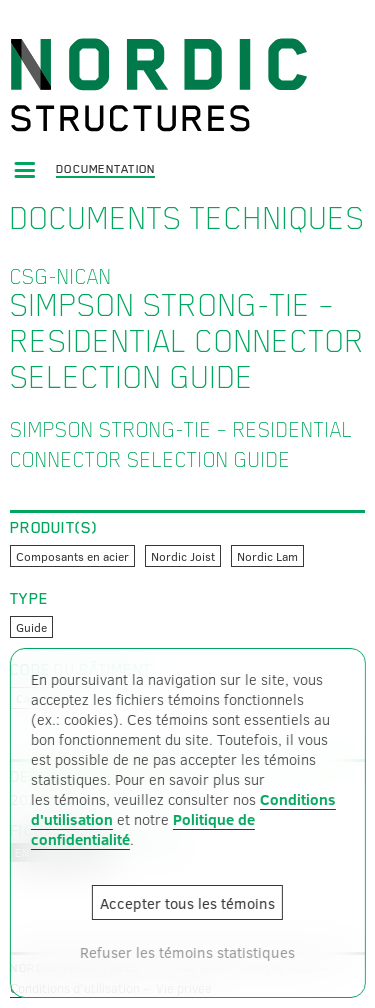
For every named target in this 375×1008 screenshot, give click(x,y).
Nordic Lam (267, 556)
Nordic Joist (183, 556)
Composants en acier (72, 556)
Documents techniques (187, 218)
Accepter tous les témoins (187, 903)
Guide (31, 627)
